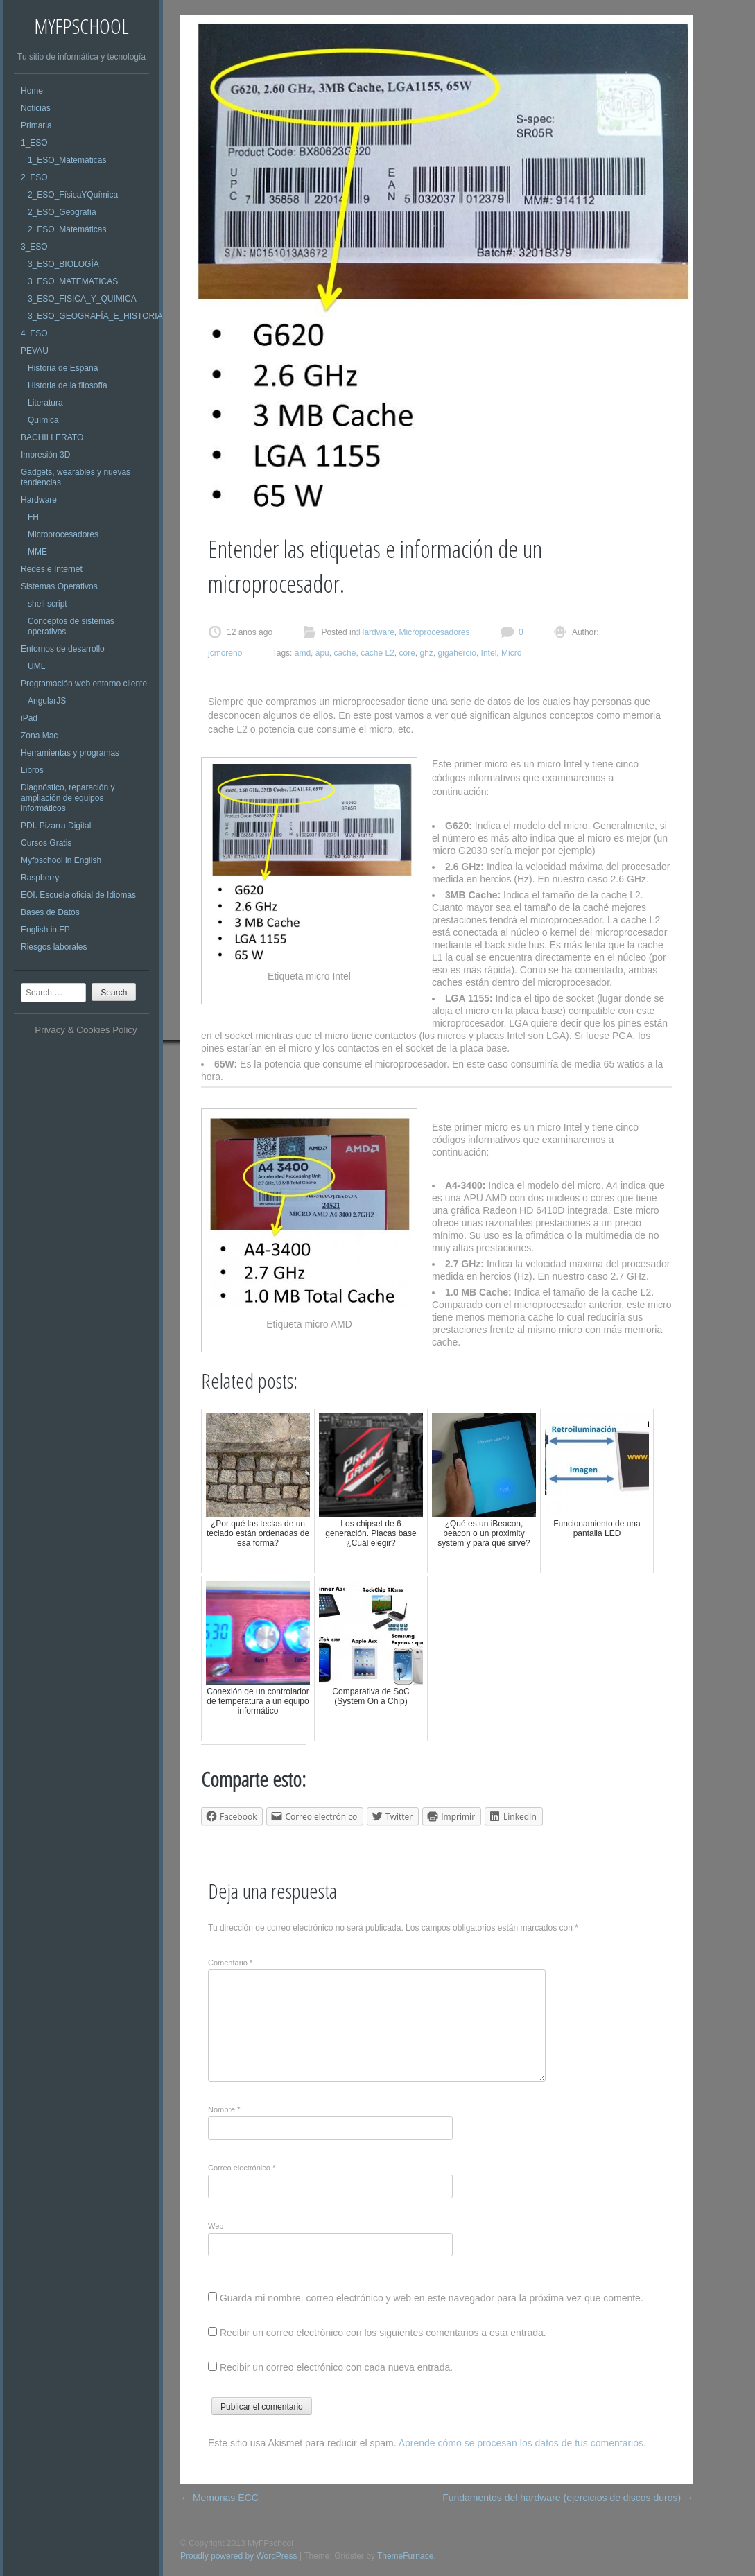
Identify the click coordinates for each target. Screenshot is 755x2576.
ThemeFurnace (405, 2556)
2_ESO (34, 177)
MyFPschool (81, 26)
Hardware (39, 500)
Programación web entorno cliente (84, 683)
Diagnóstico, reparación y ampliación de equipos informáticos (67, 798)
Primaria (36, 125)
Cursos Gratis (46, 843)
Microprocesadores (63, 534)
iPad (29, 718)
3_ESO (34, 247)
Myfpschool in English (61, 860)
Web (215, 2226)
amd (303, 653)
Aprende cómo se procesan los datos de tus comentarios (521, 2442)
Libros (32, 770)
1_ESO (34, 143)
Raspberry (40, 877)
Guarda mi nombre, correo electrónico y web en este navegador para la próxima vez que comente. (431, 2298)
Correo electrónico (241, 2168)
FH (33, 517)
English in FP (45, 929)
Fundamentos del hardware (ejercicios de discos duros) (567, 2497)
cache (344, 653)
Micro (511, 653)
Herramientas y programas (70, 753)
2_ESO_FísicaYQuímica (73, 195)
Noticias (36, 108)
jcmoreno (225, 653)
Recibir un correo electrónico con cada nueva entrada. (336, 2367)
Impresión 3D (45, 455)
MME (37, 552)
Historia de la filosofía (67, 385)
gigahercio (457, 653)
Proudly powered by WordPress (238, 2556)
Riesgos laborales (54, 947)
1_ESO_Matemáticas (67, 160)
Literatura (45, 403)
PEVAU (35, 351)
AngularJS (47, 701)
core (407, 653)
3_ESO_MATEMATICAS (73, 281)
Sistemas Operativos (59, 586)
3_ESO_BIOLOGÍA (63, 264)
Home (32, 91)
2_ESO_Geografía (62, 212)
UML (36, 666)
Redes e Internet (52, 569)
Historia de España (63, 368)
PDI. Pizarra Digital (56, 825)
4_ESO (34, 333)
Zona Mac (39, 735)
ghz (426, 653)
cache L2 (377, 653)
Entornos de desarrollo (63, 649)
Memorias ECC (219, 2497)
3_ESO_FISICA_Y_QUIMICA (82, 299)
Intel (489, 653)
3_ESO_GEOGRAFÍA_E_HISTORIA (95, 316)
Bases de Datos (50, 912)
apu (322, 653)
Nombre (224, 2109)
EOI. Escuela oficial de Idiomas (78, 895)
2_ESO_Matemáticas (67, 229)
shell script (47, 604)
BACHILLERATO (52, 437)
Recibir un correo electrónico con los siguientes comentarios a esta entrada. (383, 2332)
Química (43, 420)
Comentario (230, 1962)
